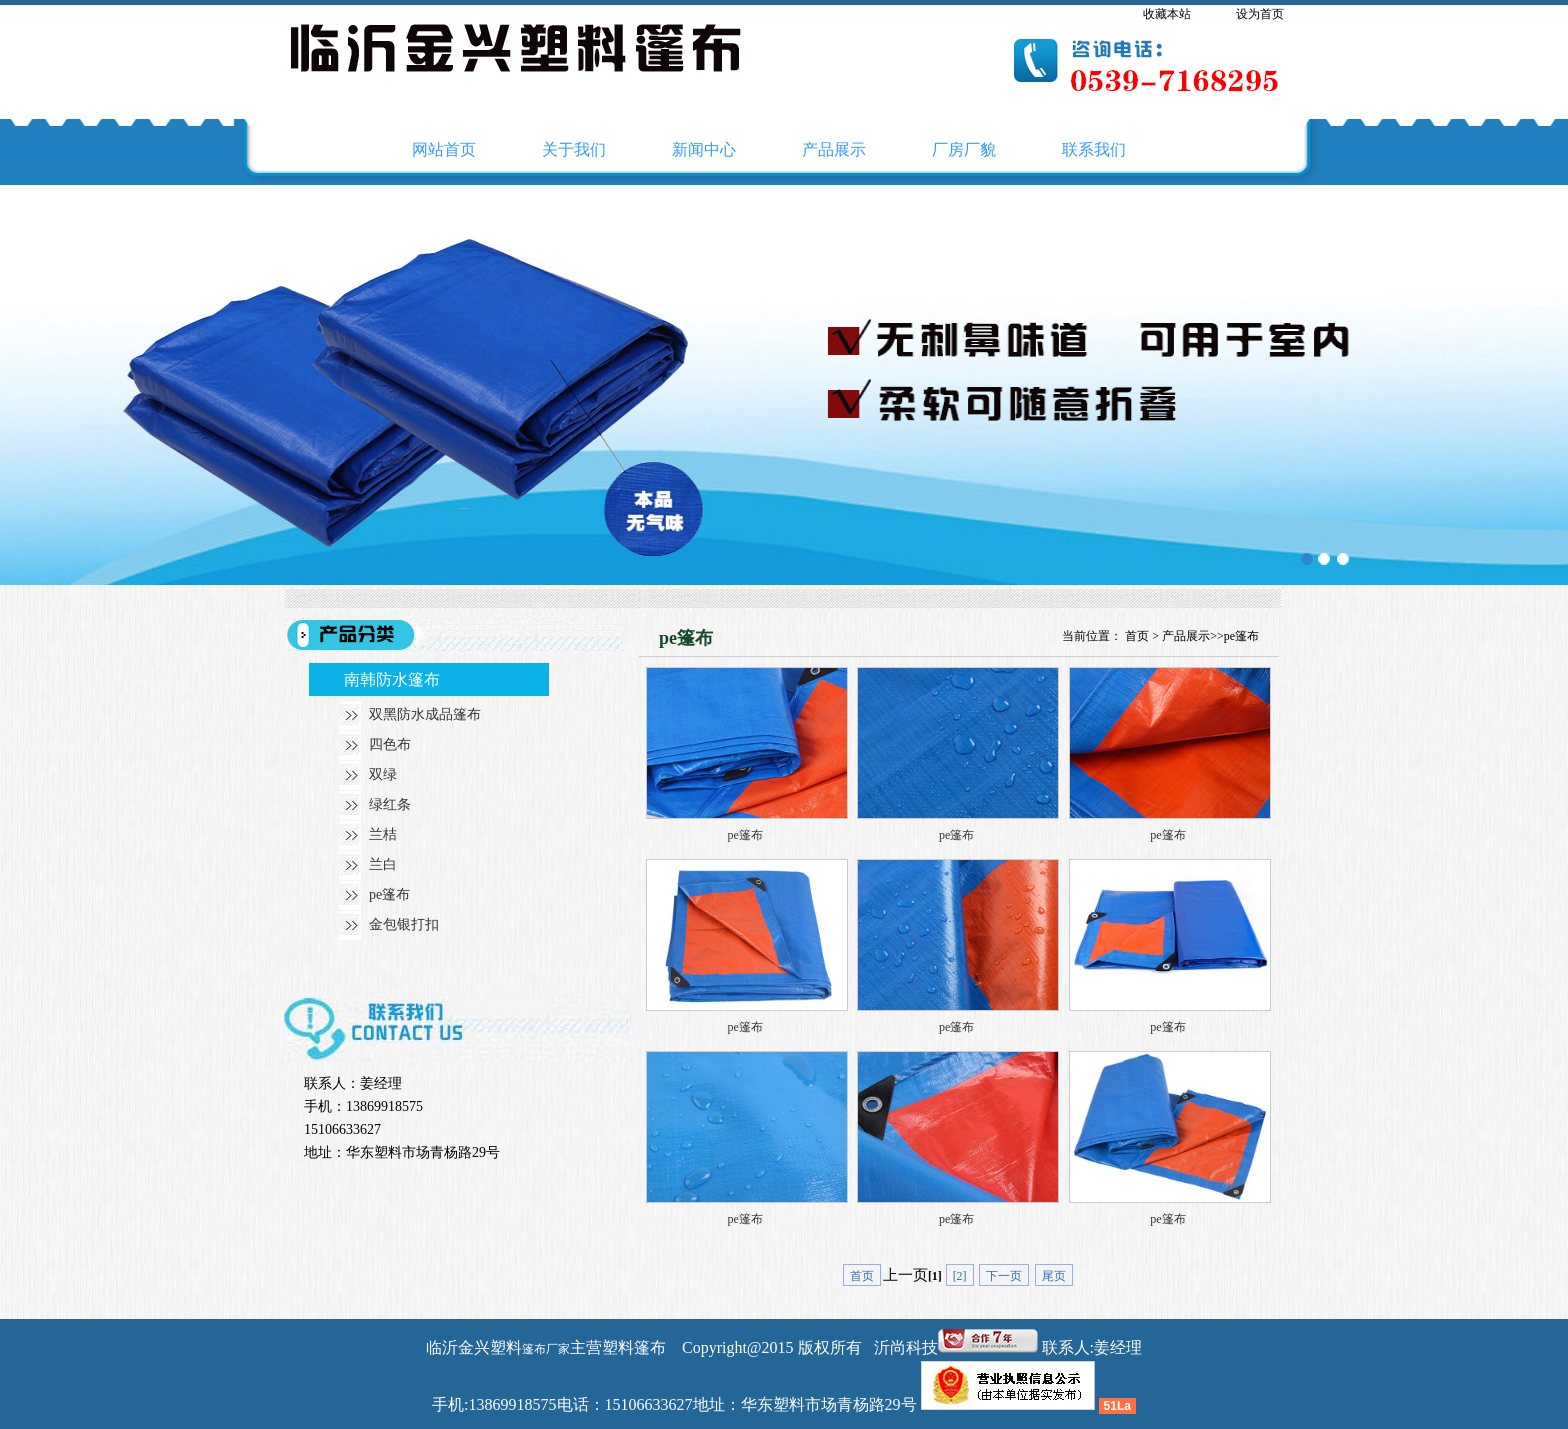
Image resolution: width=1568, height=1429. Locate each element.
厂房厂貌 (964, 149)
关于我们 (574, 149)
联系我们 (1094, 149)
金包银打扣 (404, 924)
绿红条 (390, 804)
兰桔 (383, 834)
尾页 (1054, 1276)
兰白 (383, 864)
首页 (1137, 636)
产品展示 (834, 149)
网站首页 (444, 149)
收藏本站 (1167, 14)
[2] (960, 1276)
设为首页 (1260, 14)
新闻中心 (704, 149)
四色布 (390, 744)
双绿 (383, 774)
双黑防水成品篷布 (425, 714)
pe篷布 (389, 894)
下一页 (1004, 1276)
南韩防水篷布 (392, 679)
